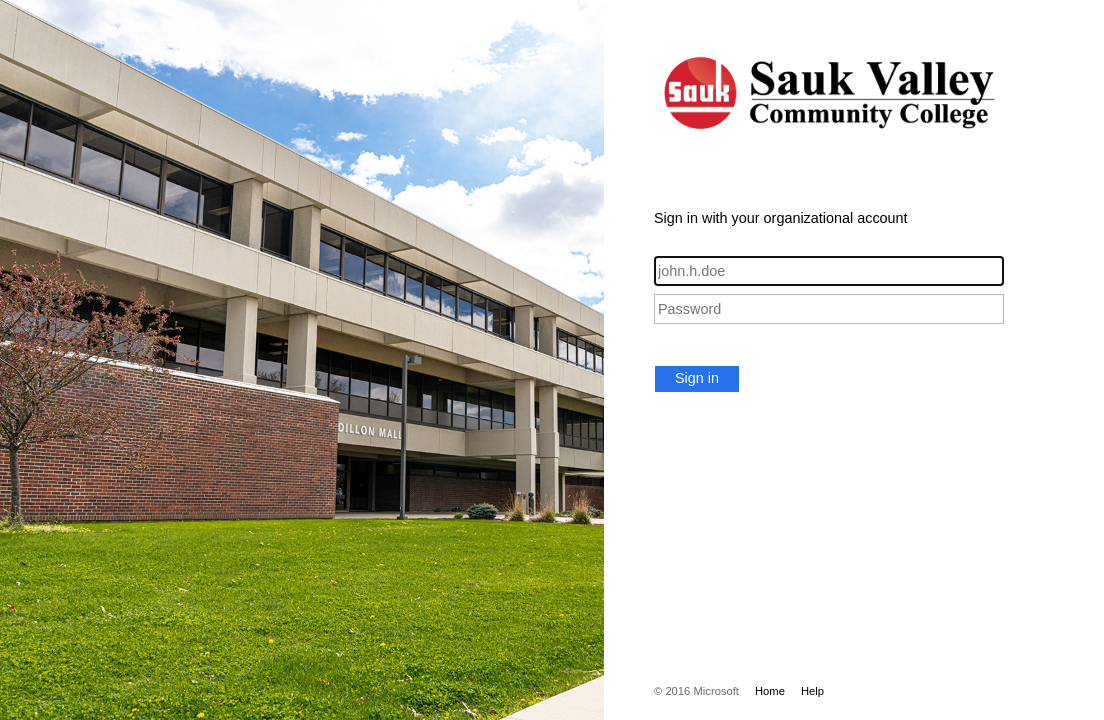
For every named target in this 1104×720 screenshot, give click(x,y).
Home (770, 691)
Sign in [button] (697, 378)
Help (812, 691)
